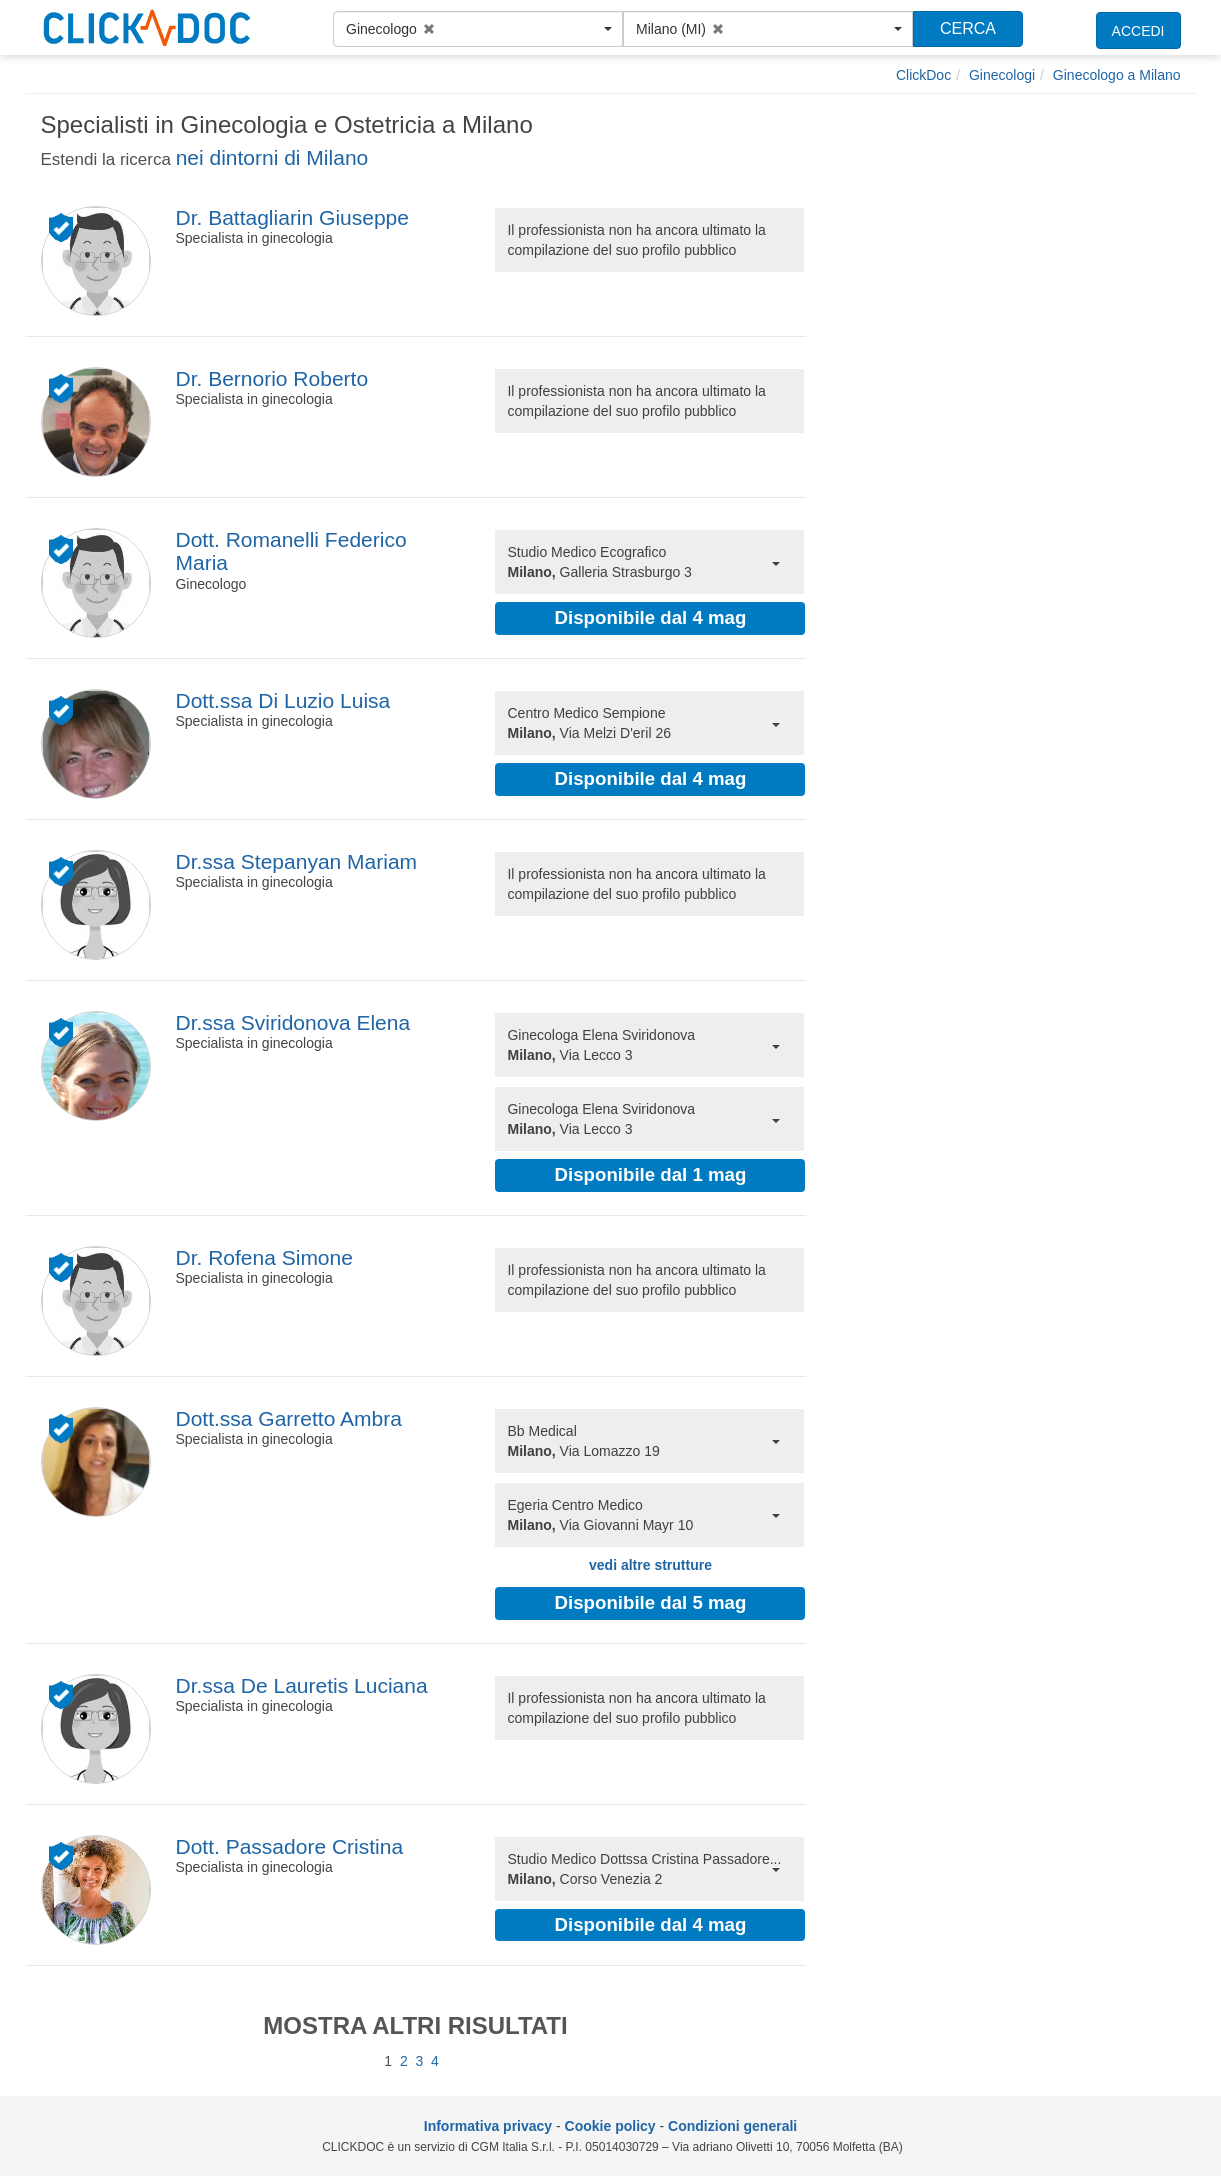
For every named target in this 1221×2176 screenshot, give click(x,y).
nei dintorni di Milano (272, 157)
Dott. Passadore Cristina (289, 1846)
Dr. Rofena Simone (263, 1257)
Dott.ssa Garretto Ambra (288, 1418)
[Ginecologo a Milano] (1117, 75)
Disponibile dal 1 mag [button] (651, 1174)
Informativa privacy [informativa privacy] (488, 2126)
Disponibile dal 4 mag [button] (651, 617)
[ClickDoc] (923, 75)
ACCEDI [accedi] (1138, 31)
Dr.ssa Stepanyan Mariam (296, 861)
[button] (478, 29)
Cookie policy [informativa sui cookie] (610, 2126)
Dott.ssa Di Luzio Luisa (282, 700)
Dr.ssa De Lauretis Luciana (301, 1685)
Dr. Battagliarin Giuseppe (291, 217)
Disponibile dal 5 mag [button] (651, 1602)
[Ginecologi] (1002, 75)
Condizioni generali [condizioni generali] (732, 2126)
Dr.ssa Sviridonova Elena (292, 1022)
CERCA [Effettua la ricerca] (968, 28)
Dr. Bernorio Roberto (271, 378)
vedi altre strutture (650, 1565)
